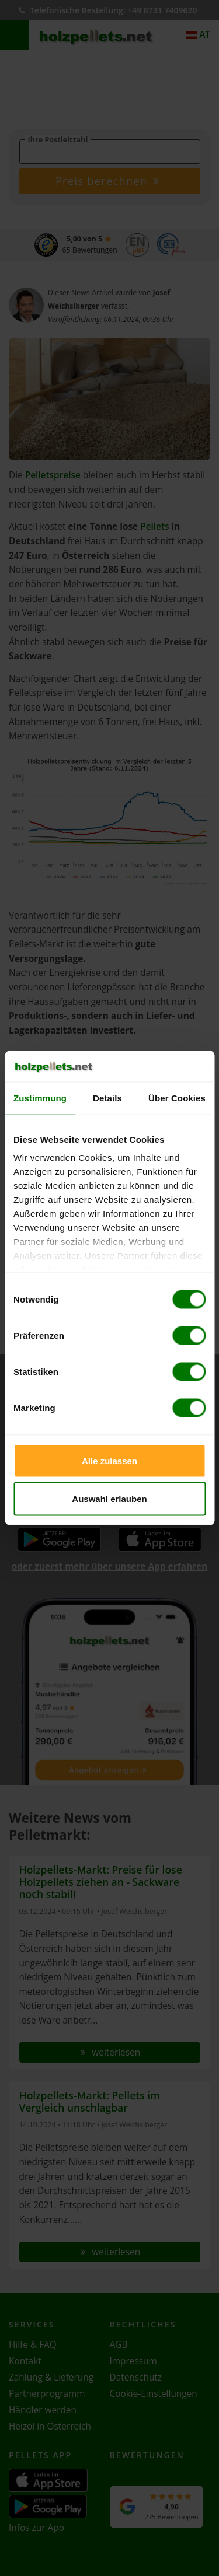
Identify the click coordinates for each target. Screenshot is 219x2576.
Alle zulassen (109, 1460)
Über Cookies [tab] (177, 1097)
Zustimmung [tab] (40, 1097)
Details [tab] (107, 1097)
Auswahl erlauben (109, 1499)
